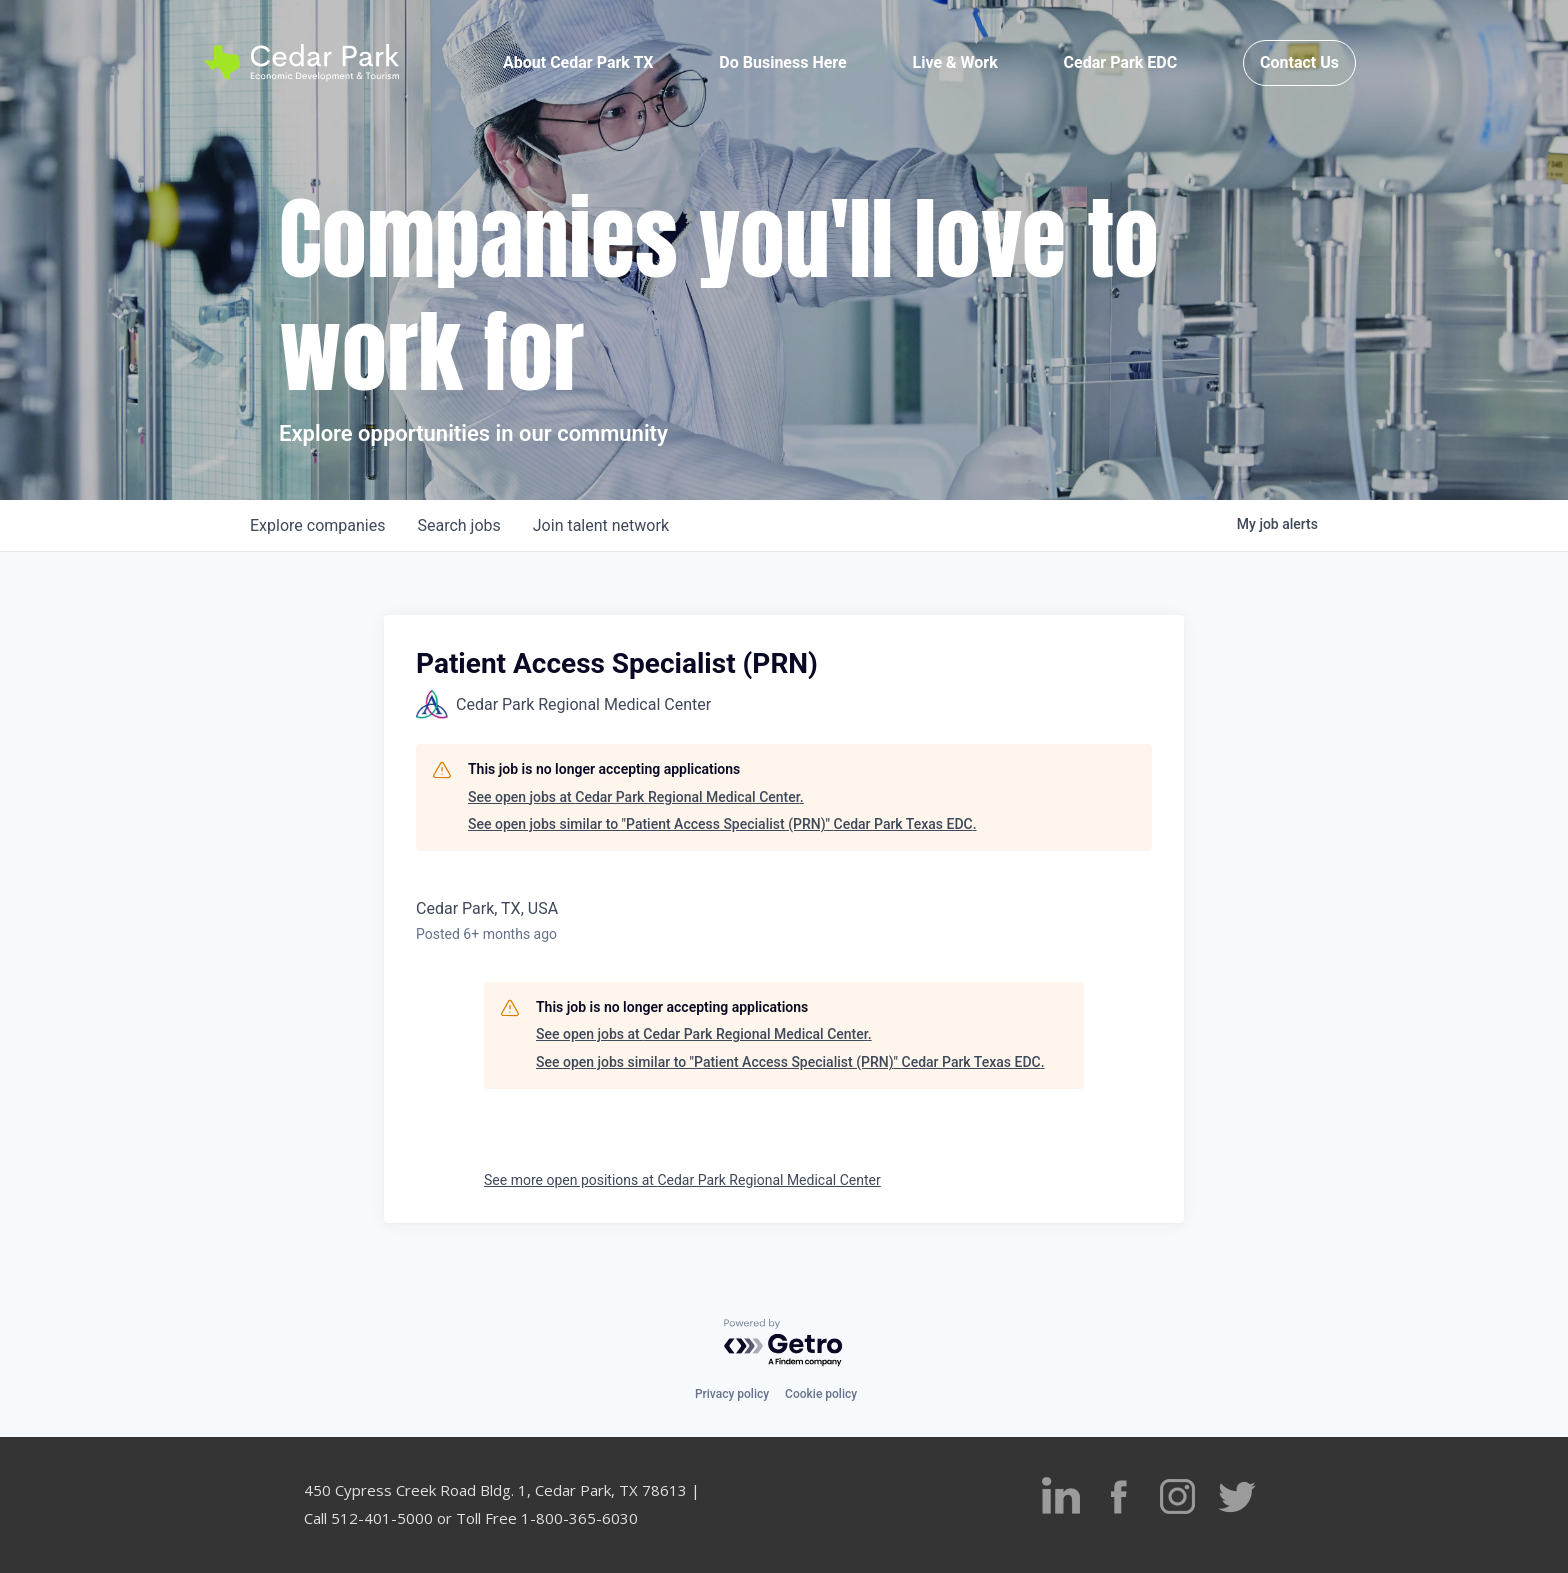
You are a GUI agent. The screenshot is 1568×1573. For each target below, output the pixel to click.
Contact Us (1299, 62)
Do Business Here (782, 62)
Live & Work (955, 62)
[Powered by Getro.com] (784, 1343)
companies (317, 525)
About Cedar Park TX (578, 62)
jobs (458, 525)
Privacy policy (732, 1394)
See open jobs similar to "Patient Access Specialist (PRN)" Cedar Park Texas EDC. (722, 824)
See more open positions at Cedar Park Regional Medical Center (682, 1180)
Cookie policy (821, 1394)
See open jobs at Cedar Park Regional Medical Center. (636, 797)
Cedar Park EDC (1121, 62)
